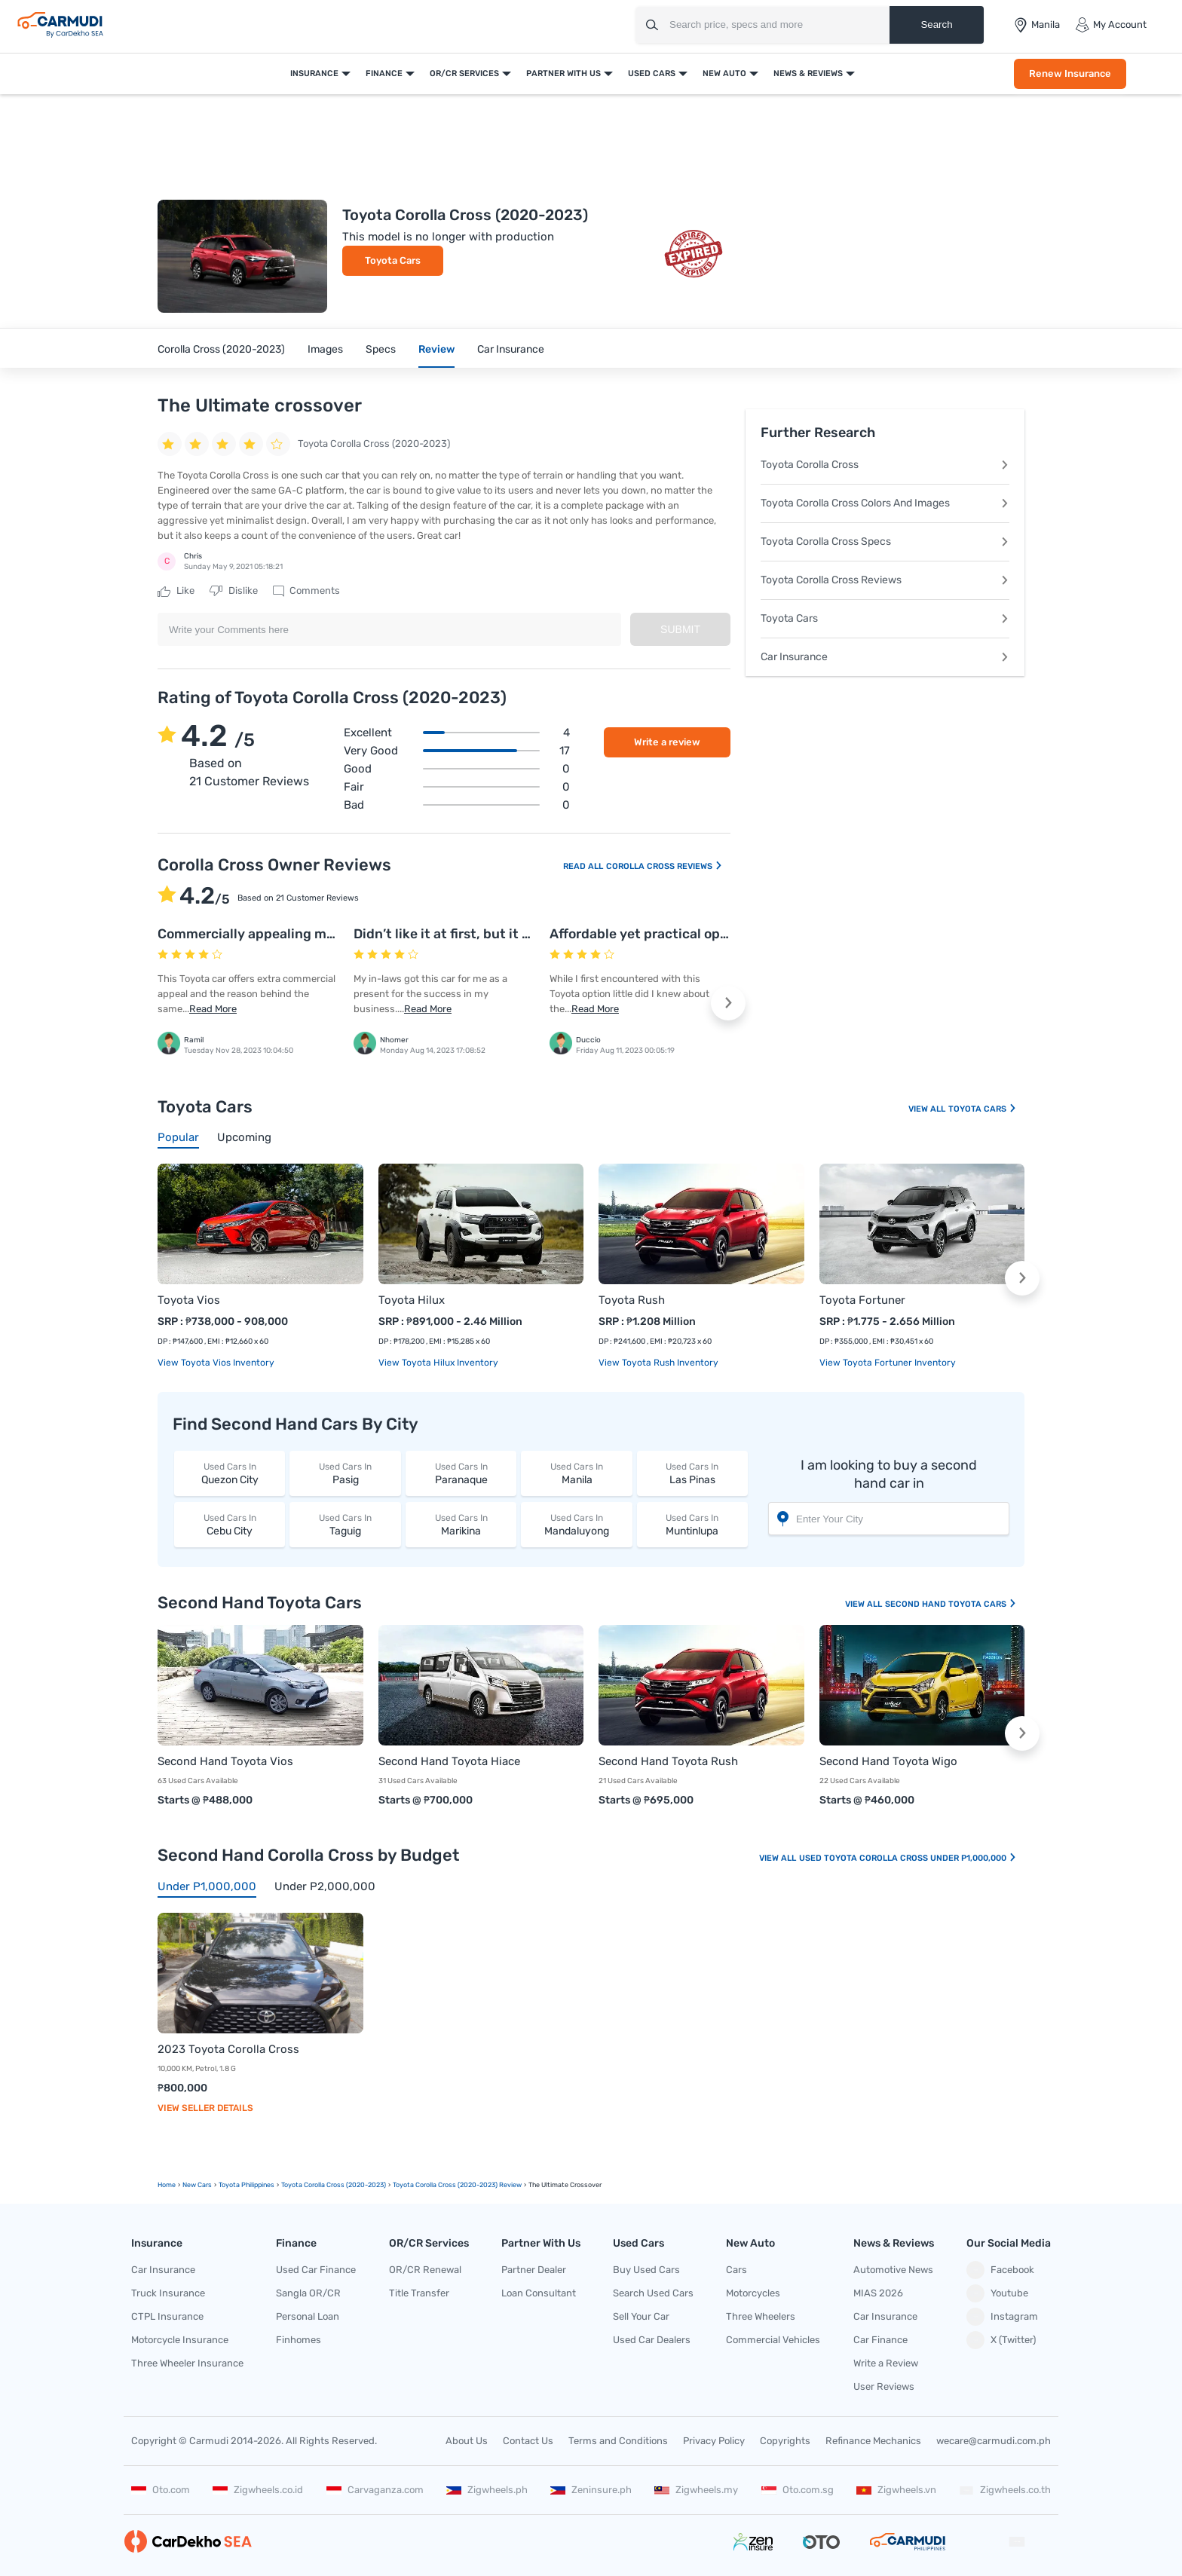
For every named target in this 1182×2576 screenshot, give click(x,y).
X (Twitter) (1001, 2340)
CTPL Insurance (167, 2316)
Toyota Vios (189, 1300)
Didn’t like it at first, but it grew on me (474, 933)
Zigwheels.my (696, 2489)
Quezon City (229, 1473)
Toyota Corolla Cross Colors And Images (885, 503)
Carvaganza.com (375, 2489)
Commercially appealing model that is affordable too (324, 933)
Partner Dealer (533, 2269)
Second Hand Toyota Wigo (888, 1761)
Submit (680, 629)
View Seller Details (205, 2108)
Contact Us (528, 2440)
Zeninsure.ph (591, 2489)
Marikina (461, 1524)
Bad (457, 805)
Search (936, 24)
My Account (1111, 24)
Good (457, 768)
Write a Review (885, 2363)
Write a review (667, 742)
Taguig (345, 1524)
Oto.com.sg (797, 2489)
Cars (736, 2269)
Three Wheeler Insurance (187, 2363)
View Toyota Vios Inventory (216, 1362)
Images (325, 349)
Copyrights (785, 2440)
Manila (576, 1473)
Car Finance (880, 2339)
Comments (306, 591)
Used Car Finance (316, 2269)
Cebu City (229, 1524)
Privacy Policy (714, 2440)
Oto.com (160, 2489)
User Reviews (883, 2386)
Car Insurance (510, 349)
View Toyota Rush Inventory (658, 1362)
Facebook (1000, 2270)
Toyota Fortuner (862, 1300)
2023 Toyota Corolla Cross (228, 2049)
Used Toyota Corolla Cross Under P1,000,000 (908, 1858)
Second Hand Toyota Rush (668, 1761)
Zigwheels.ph (487, 2489)
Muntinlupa (692, 1524)
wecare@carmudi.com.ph (993, 2440)
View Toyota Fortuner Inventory (887, 1362)
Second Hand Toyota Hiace (449, 1761)
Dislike (234, 591)
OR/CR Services (464, 73)
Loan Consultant (538, 2293)
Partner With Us (563, 73)
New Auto (724, 73)
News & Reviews (808, 73)
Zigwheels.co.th (1005, 2489)
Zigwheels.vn (896, 2489)
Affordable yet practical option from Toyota (687, 933)
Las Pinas (692, 1473)
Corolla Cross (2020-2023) (221, 349)
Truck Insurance (168, 2293)
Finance (384, 73)
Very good (457, 750)
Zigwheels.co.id (258, 2489)
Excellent (457, 732)
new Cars (197, 2185)
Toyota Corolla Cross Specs (885, 541)
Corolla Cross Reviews (664, 866)
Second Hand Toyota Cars (951, 1604)
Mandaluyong (576, 1524)
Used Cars (651, 73)
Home (167, 2185)
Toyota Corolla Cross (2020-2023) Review (457, 2185)
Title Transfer (419, 2293)
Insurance (314, 73)
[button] (728, 1003)
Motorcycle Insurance (179, 2339)
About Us (467, 2440)
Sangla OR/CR (308, 2293)
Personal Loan (307, 2316)
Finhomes (298, 2339)
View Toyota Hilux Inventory (438, 1362)
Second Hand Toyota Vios (225, 1761)
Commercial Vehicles (773, 2339)
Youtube (997, 2293)
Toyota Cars (393, 260)
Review (436, 349)
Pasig (345, 1473)
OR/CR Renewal (425, 2269)
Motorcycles (753, 2293)
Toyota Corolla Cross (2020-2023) (333, 2185)
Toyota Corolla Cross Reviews (885, 580)
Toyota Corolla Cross (885, 464)
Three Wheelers (760, 2316)
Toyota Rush (632, 1300)
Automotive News (893, 2269)
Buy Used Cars (646, 2269)
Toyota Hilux (411, 1300)
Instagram (1002, 2317)
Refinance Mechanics (873, 2440)
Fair (457, 787)
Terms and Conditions (618, 2440)
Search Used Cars (653, 2293)
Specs (381, 349)
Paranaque (461, 1473)
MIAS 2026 (878, 2293)
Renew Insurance (1070, 73)
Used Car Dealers (652, 2339)
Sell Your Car (641, 2316)
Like (176, 591)
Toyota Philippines (246, 2185)
